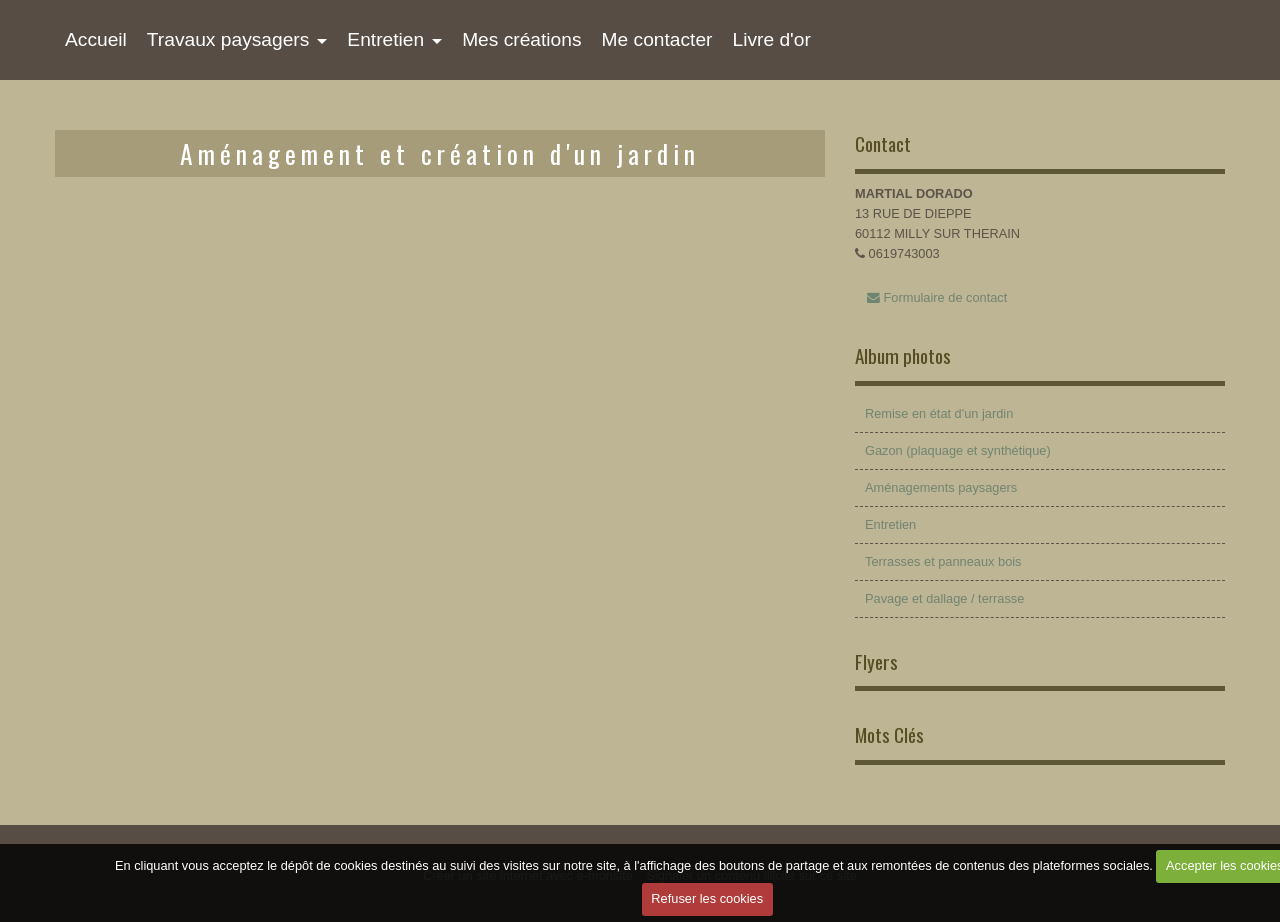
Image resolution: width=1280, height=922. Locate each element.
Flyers (876, 661)
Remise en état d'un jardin (939, 413)
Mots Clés (889, 734)
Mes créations (521, 39)
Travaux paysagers (228, 39)
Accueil (96, 39)
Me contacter (657, 39)
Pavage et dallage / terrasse (944, 598)
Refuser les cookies (707, 898)
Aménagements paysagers (941, 487)
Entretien (385, 39)
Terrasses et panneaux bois (943, 561)
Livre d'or (771, 39)
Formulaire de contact (937, 297)
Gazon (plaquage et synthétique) (958, 450)
